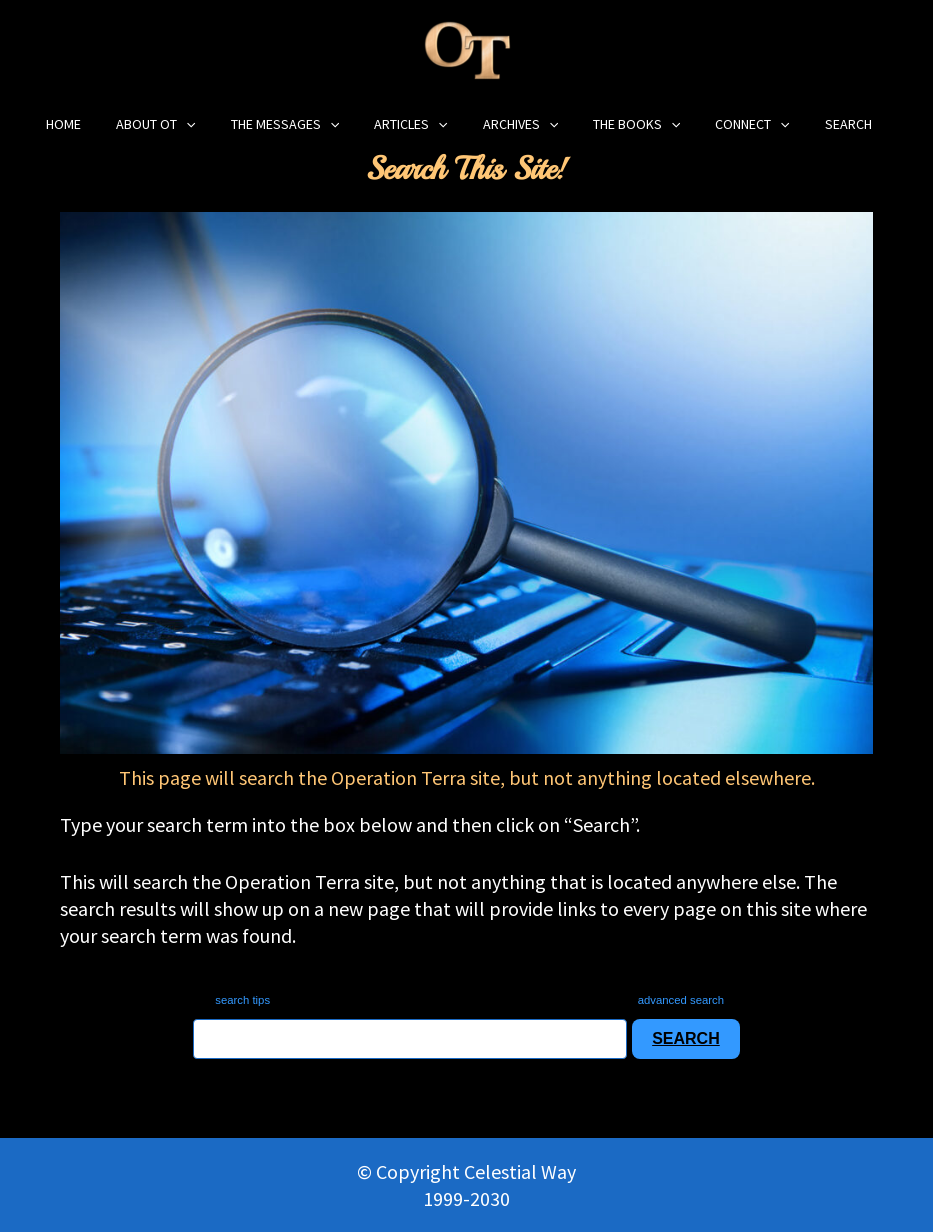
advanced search (689, 1000)
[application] (224, 124)
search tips (231, 1000)
